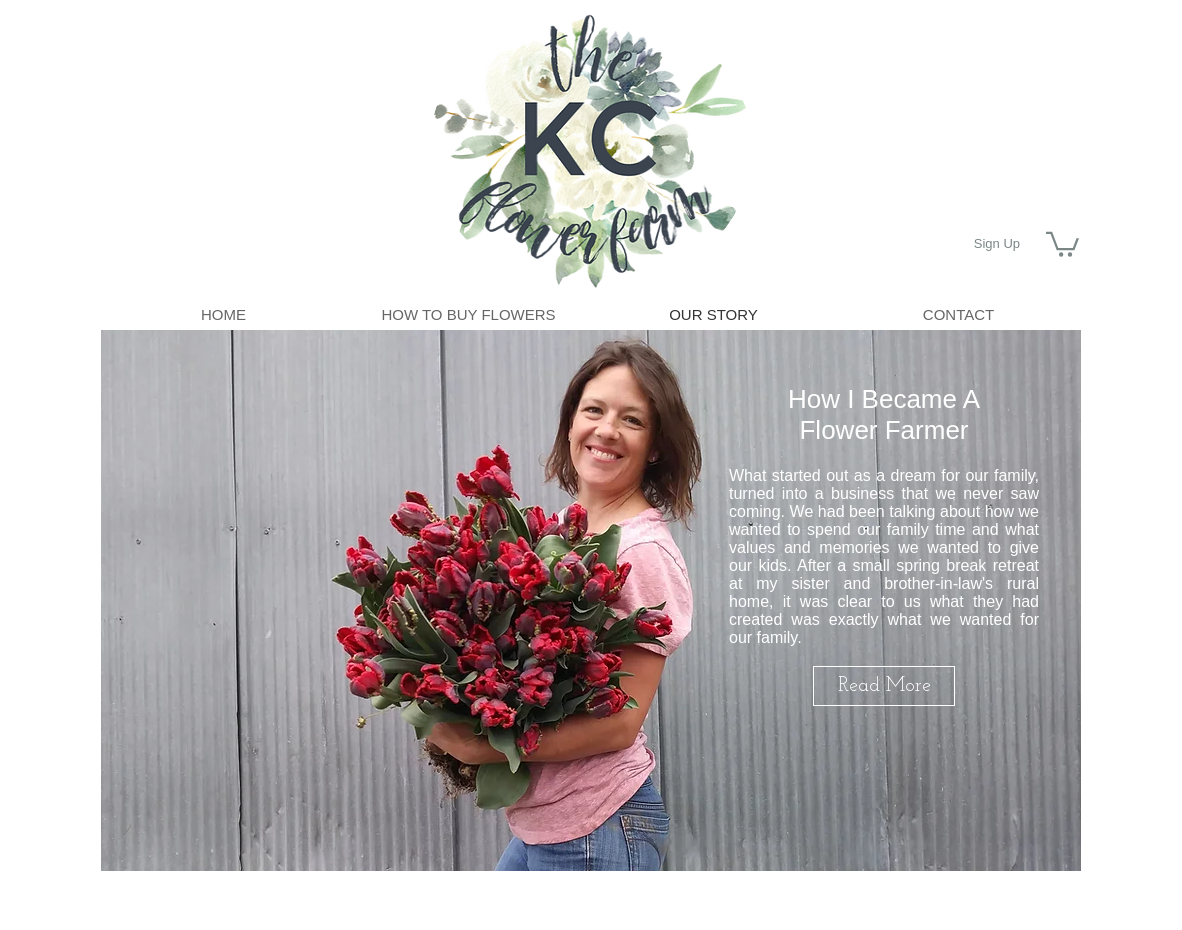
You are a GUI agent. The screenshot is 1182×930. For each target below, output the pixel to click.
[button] (1062, 243)
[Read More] (884, 686)
